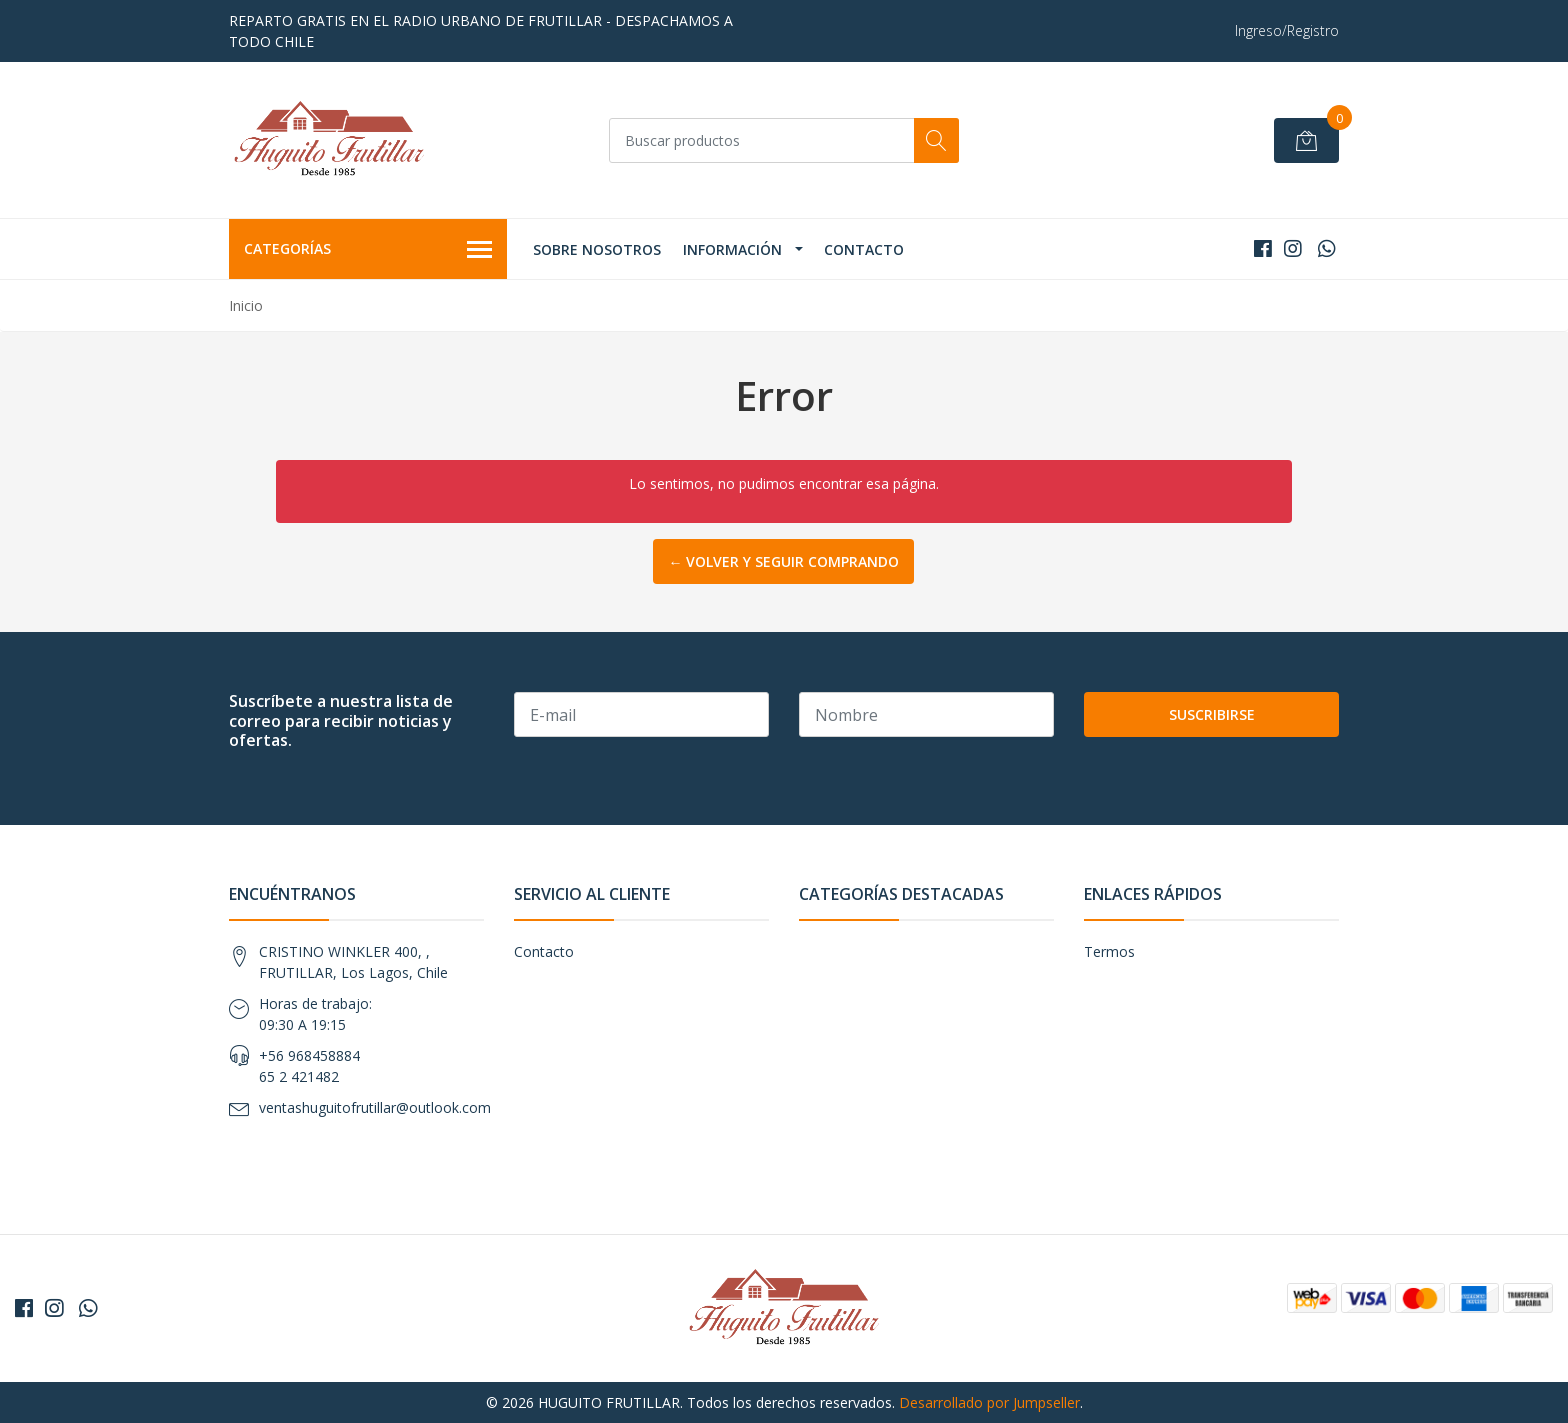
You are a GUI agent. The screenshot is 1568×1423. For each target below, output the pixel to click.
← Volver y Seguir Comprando (783, 561)
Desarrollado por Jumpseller (989, 1402)
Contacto (864, 249)
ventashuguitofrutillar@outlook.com (375, 1107)
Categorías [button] (368, 250)
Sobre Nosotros (597, 249)
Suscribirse (1212, 714)
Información (732, 249)
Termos (1109, 951)
